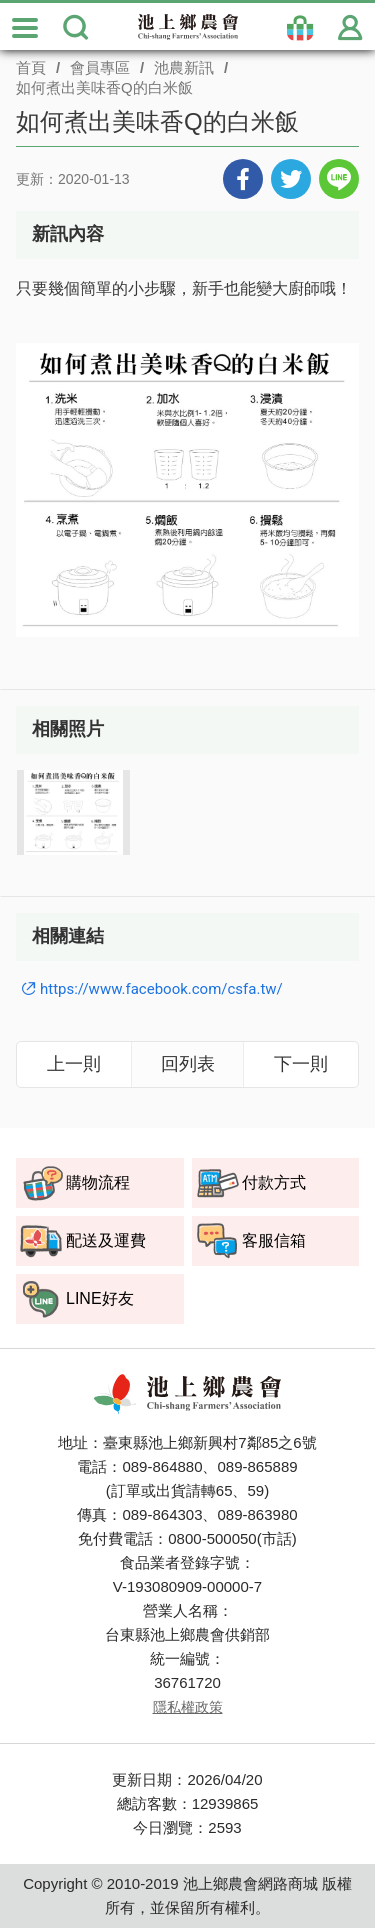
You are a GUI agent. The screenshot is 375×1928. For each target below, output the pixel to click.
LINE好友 (100, 1298)
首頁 (31, 67)
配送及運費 (106, 1240)
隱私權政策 (188, 1707)
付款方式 (274, 1182)
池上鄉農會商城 (188, 27)
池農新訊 (184, 67)
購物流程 (98, 1182)
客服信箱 (274, 1240)
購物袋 (300, 28)
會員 (350, 28)
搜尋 (75, 28)
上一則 (74, 1063)
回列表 (188, 1063)
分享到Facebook (243, 179)
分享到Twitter (291, 179)
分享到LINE (339, 179)
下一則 (301, 1063)
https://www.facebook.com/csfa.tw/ (161, 989)
